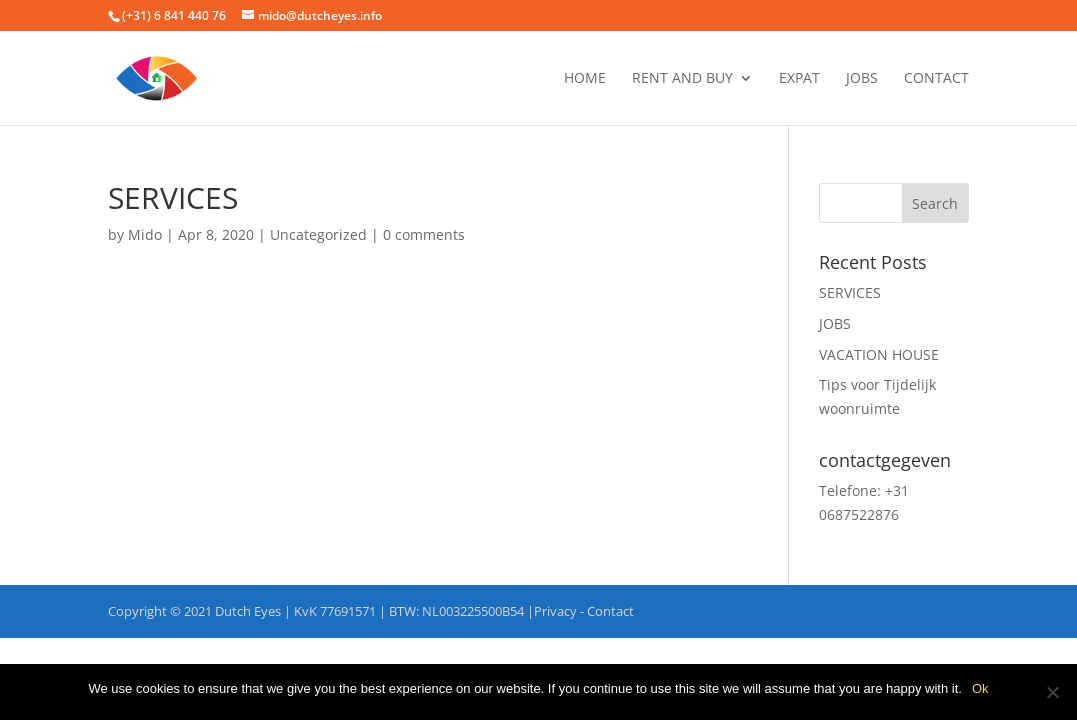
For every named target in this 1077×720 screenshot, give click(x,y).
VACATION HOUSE (879, 354)
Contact (936, 79)
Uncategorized (318, 234)
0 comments (424, 234)
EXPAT (799, 79)
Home (585, 79)
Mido (145, 234)
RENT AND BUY (682, 79)
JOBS (862, 79)
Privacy (555, 611)
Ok (980, 688)
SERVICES (850, 292)
